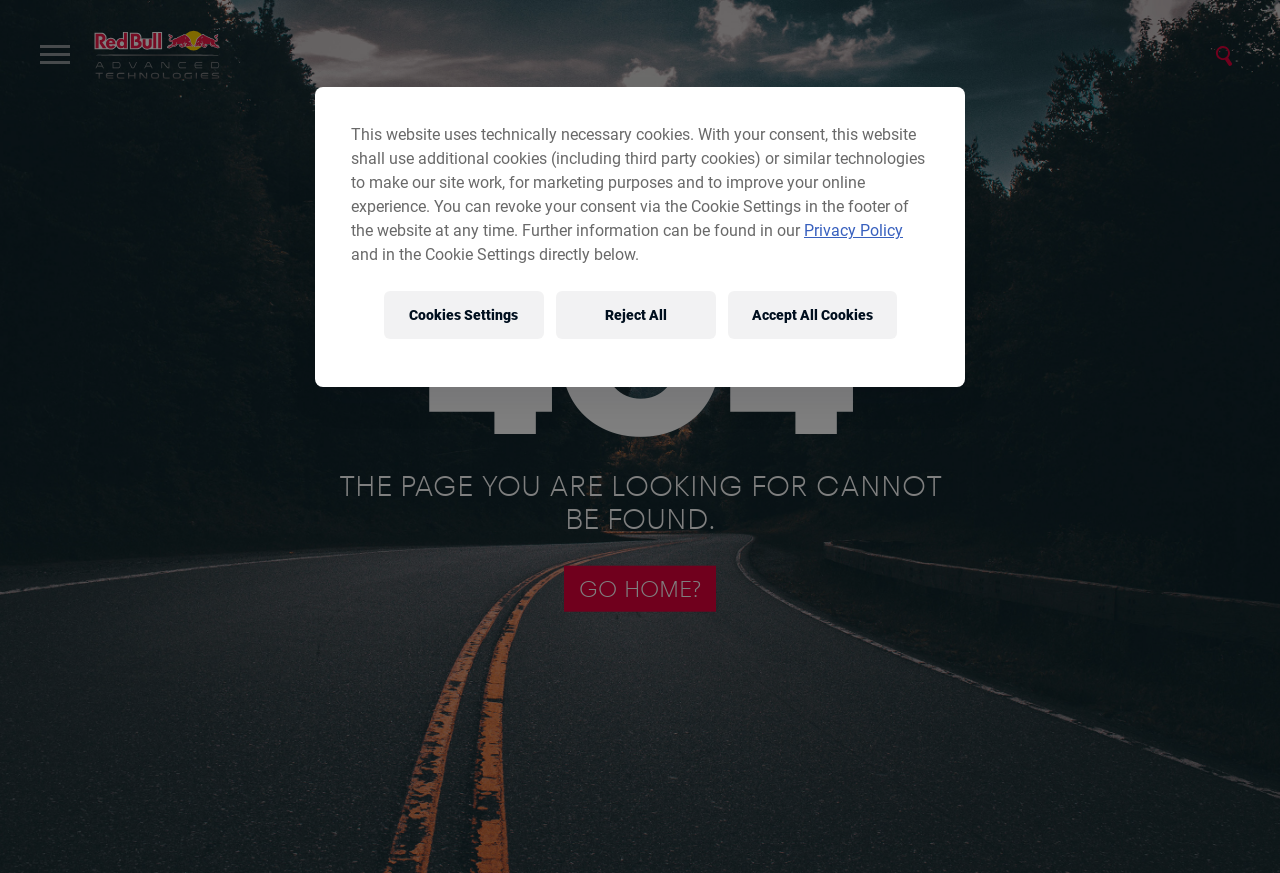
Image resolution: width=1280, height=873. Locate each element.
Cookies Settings (463, 315)
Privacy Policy (853, 230)
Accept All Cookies (812, 315)
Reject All (636, 315)
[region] (640, 237)
